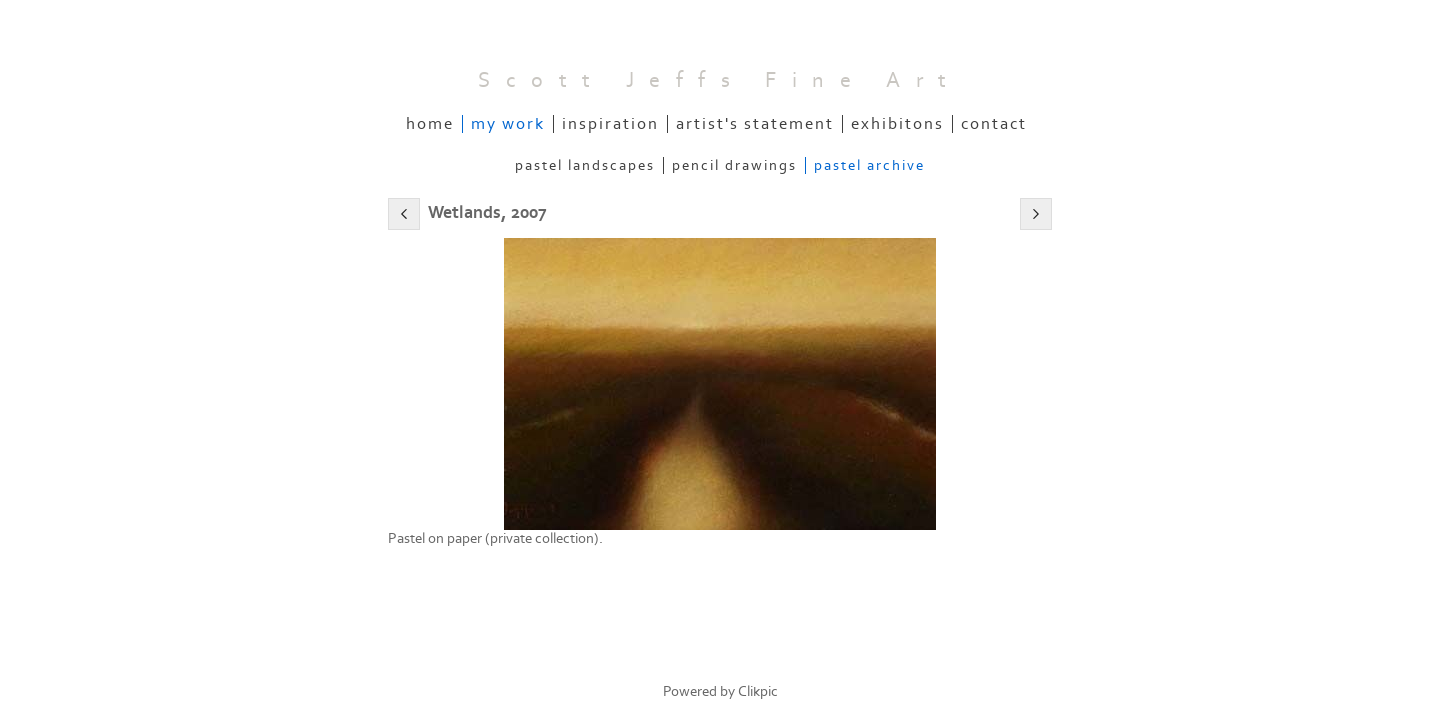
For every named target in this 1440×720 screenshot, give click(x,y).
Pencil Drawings (734, 165)
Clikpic (758, 691)
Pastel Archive (869, 165)
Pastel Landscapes (585, 165)
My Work (508, 124)
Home (430, 124)
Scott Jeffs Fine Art (720, 80)
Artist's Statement (755, 124)
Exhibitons (897, 124)
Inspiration (610, 124)
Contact (994, 124)
